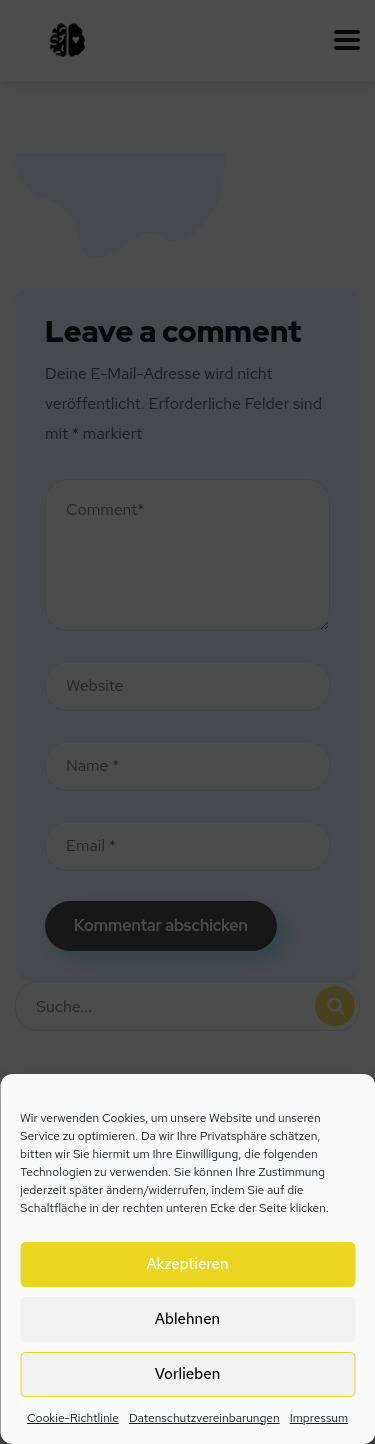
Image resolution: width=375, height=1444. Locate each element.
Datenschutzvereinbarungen (204, 1418)
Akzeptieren (187, 1264)
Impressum (319, 1418)
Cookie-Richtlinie (73, 1418)
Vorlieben (187, 1374)
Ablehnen (187, 1319)
